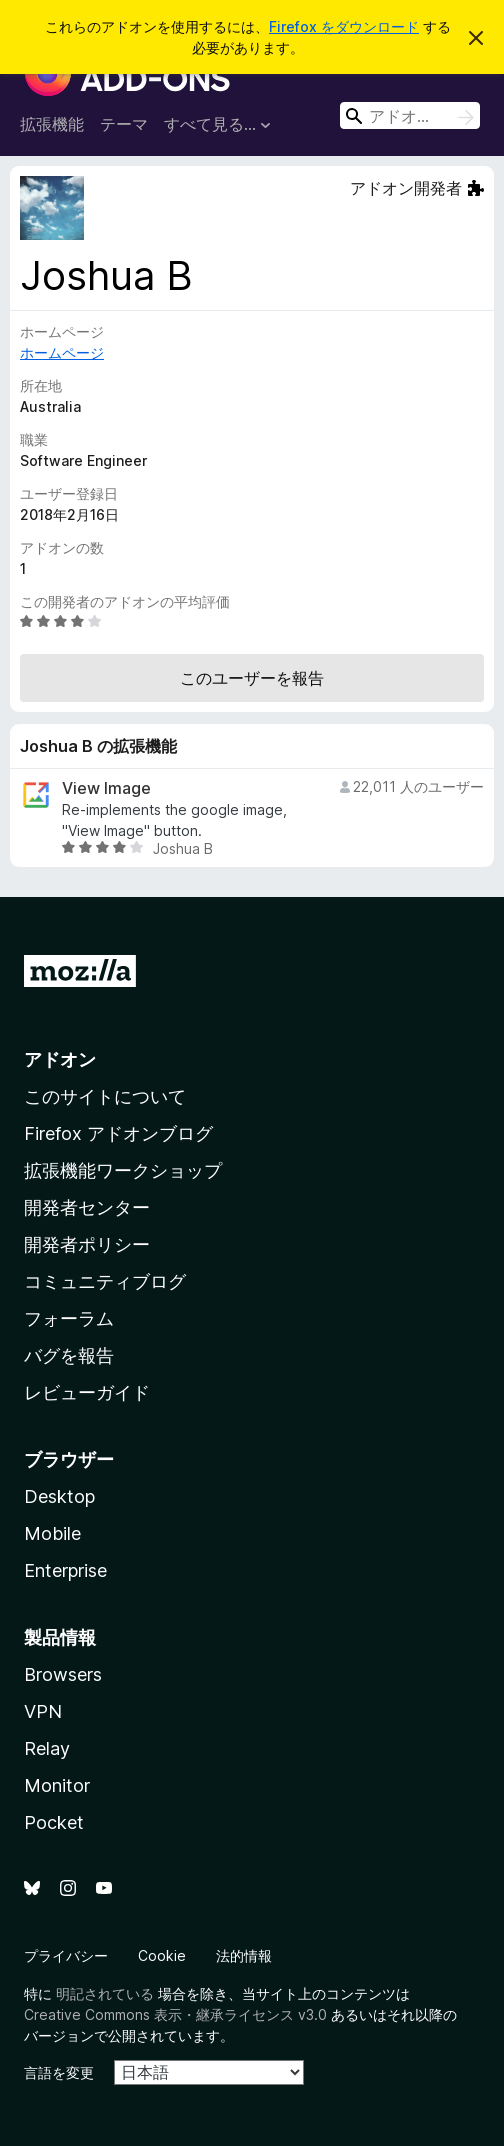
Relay (47, 1748)
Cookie (162, 1955)
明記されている (105, 1993)
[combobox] (410, 115)
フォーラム (69, 1318)
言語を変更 (59, 2072)
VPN (43, 1711)
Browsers (63, 1674)
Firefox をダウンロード (344, 26)
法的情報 (244, 1955)
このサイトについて (105, 1096)
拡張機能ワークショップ (123, 1170)
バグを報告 (69, 1355)
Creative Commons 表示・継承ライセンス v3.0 (175, 2014)
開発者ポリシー (87, 1244)
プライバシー (66, 1955)
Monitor (57, 1785)
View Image (106, 788)
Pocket (54, 1822)
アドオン (60, 1059)
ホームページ (62, 352)
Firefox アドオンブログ (118, 1133)
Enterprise (65, 1570)
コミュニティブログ (105, 1281)
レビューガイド (87, 1392)
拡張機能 (52, 124)
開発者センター (87, 1207)
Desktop (59, 1496)
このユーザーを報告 (252, 678)
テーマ (124, 124)
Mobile (52, 1533)
